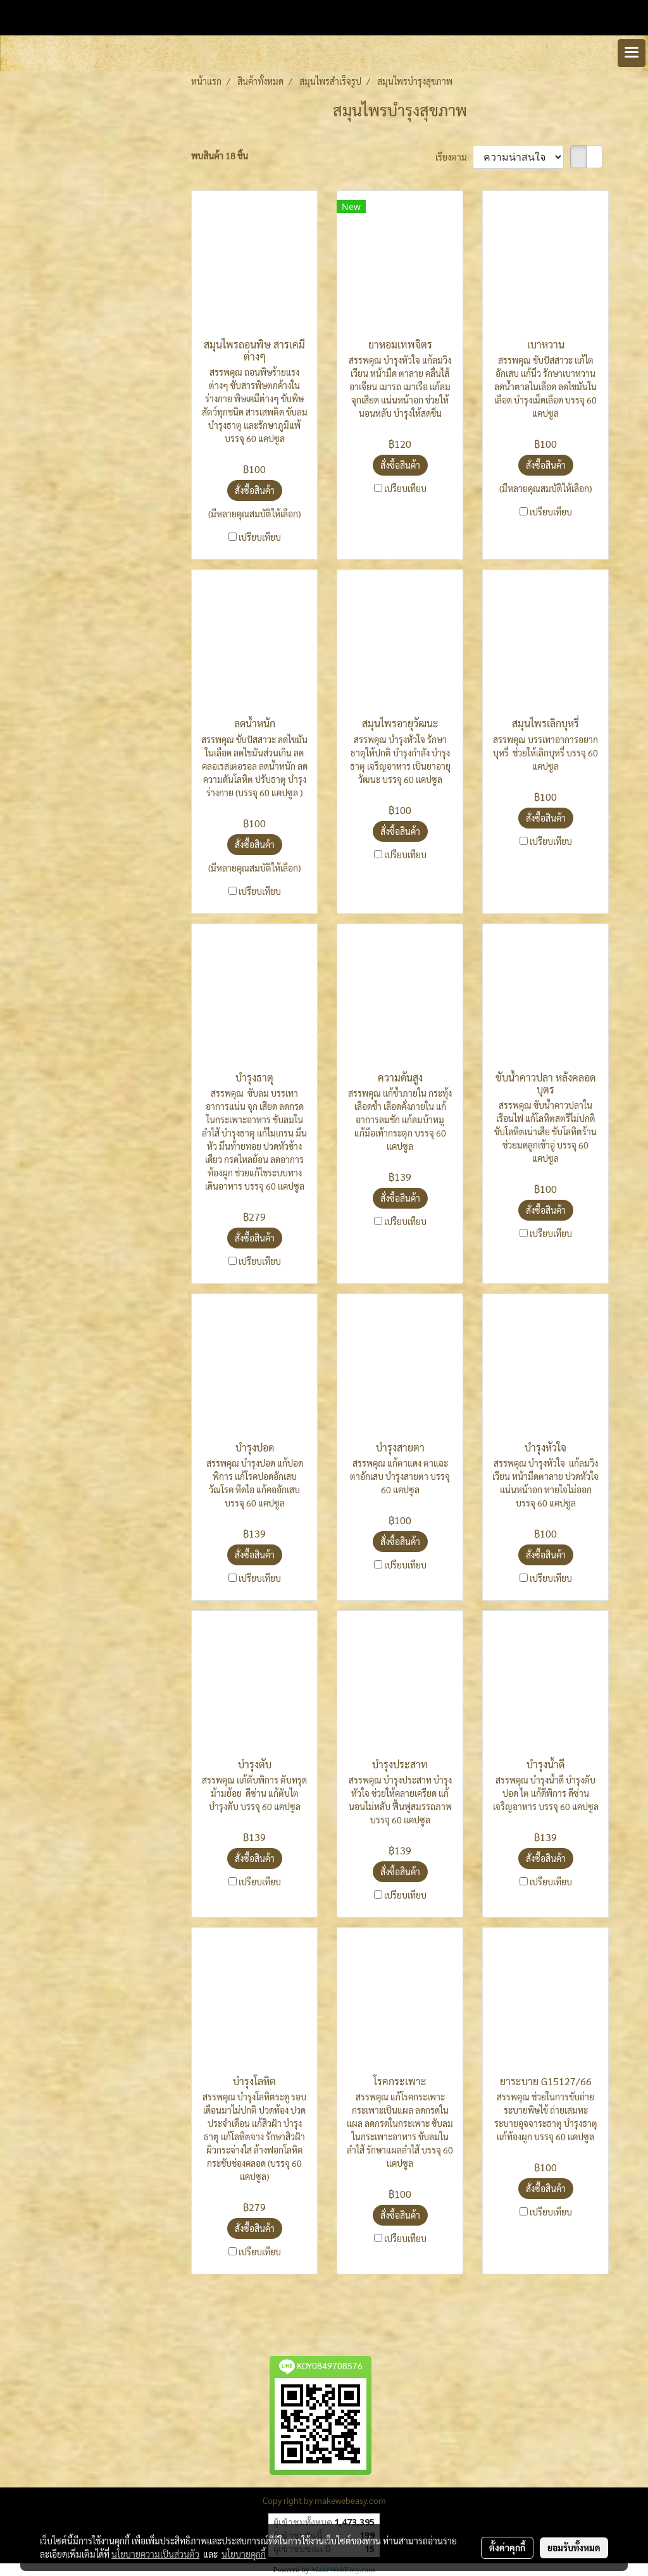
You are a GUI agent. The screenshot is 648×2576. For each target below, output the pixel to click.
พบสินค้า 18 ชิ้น (219, 155)
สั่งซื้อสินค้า (255, 490)
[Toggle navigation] (631, 53)
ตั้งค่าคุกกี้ (507, 2547)
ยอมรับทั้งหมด (574, 2547)
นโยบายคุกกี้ (243, 2554)
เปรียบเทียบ (260, 537)
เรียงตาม (454, 157)
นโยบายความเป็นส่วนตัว (155, 2554)
